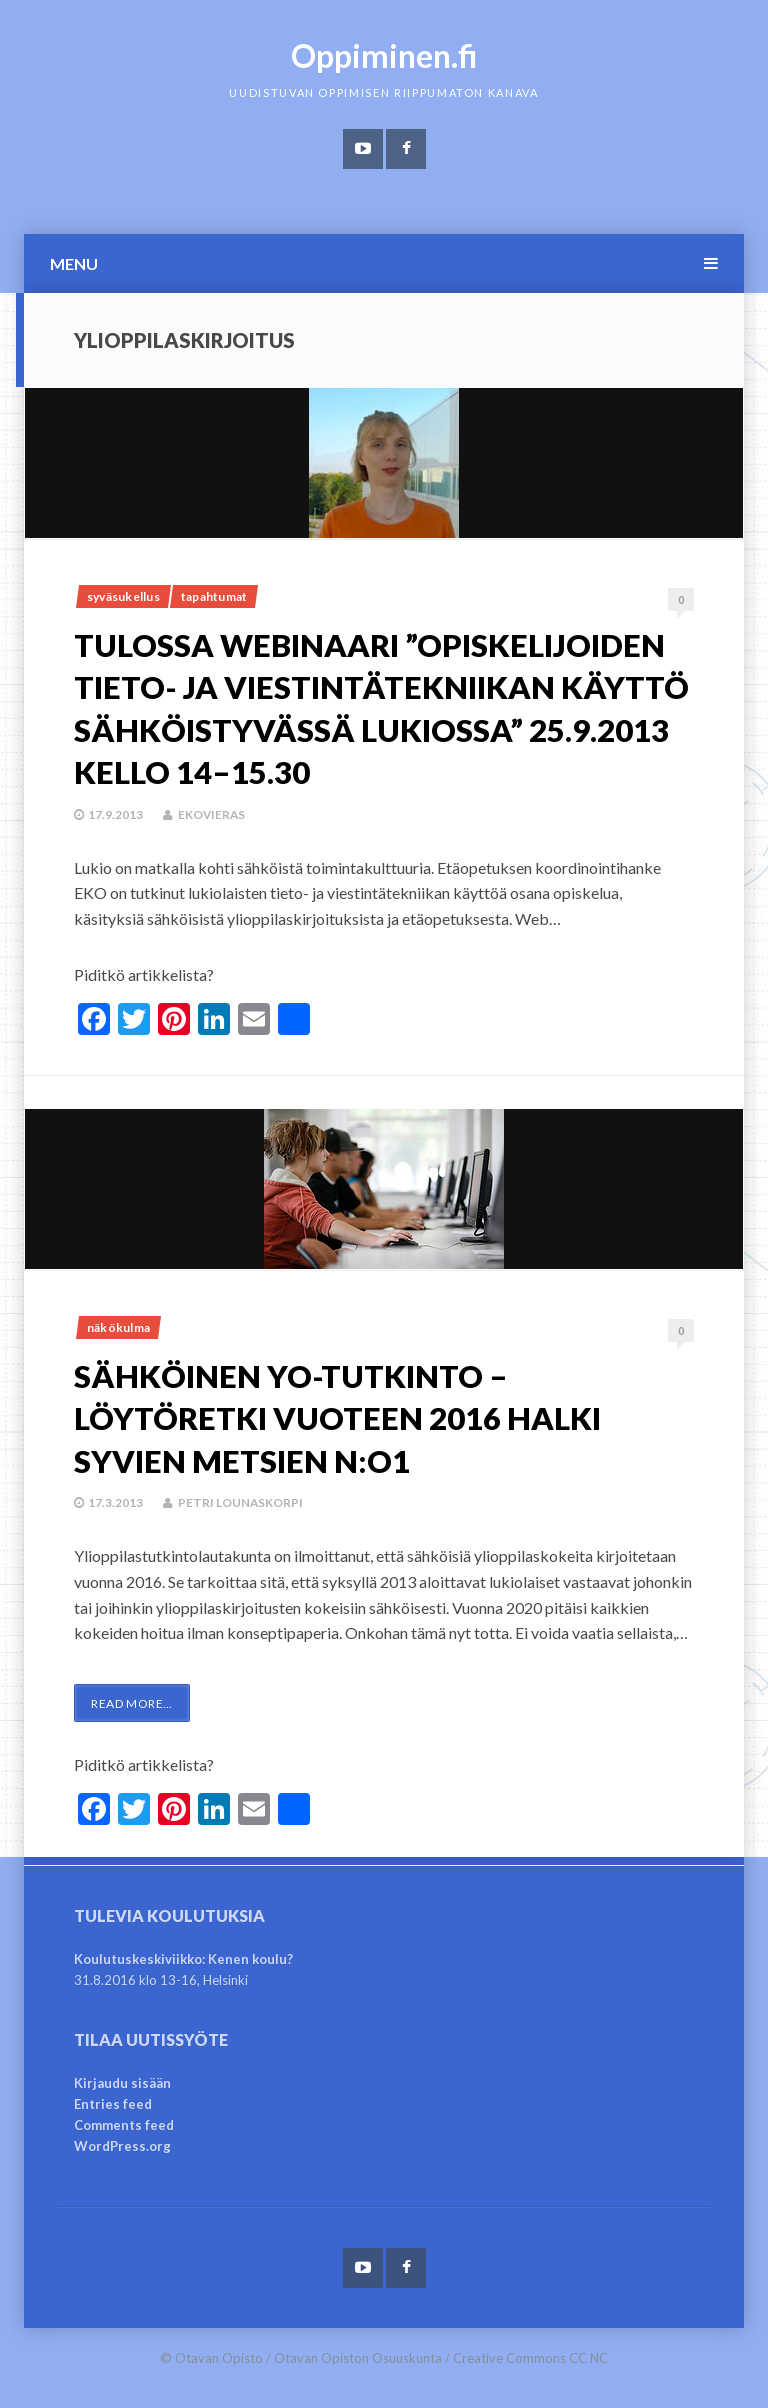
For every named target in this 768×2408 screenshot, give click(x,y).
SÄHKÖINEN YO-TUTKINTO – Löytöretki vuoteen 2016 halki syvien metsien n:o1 (363, 1417)
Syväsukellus (123, 596)
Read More (132, 1703)
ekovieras (212, 856)
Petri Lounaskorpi (241, 1502)
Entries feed (113, 2104)
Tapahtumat (214, 596)
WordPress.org (122, 2146)
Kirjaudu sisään (122, 2083)
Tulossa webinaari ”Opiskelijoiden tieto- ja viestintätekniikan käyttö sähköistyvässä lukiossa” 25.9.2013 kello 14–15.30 (327, 728)
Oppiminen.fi (384, 55)
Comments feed (124, 2125)
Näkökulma (118, 1327)
